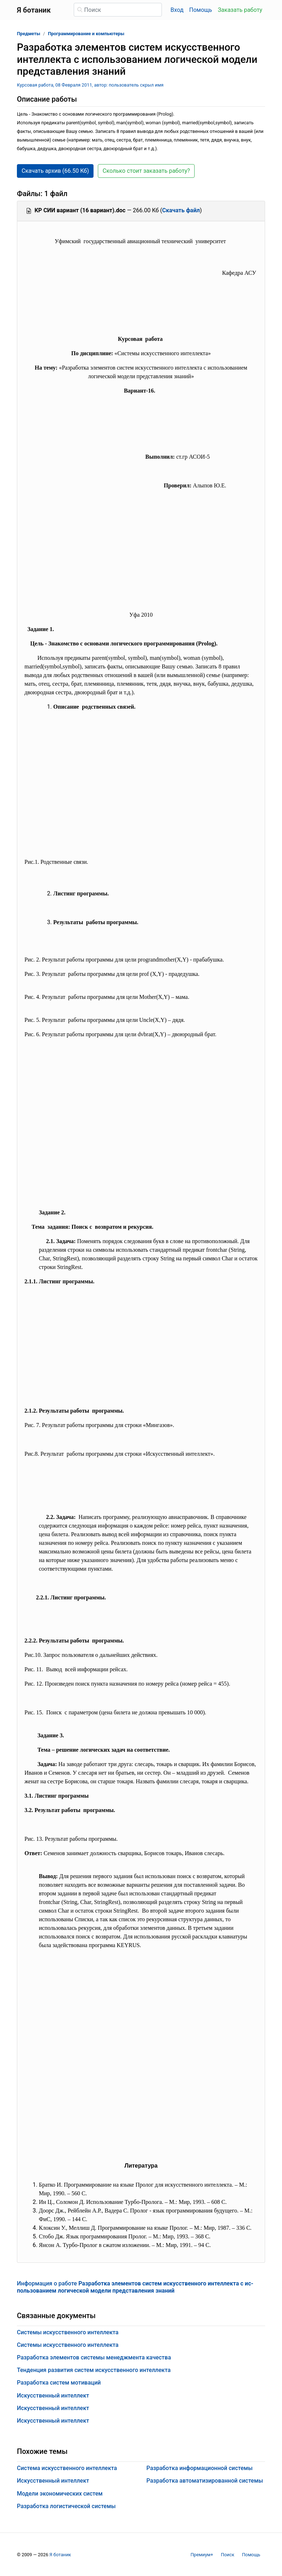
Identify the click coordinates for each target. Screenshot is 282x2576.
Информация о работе (135, 2287)
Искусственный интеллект (53, 2395)
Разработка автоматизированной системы (204, 2480)
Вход (176, 9)
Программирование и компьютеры (86, 33)
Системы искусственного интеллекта (67, 2332)
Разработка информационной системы (199, 2468)
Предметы (28, 33)
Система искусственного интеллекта (67, 2468)
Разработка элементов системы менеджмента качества (94, 2357)
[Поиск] (118, 10)
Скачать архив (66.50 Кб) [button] (55, 170)
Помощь (200, 9)
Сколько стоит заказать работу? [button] (146, 170)
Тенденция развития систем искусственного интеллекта (93, 2370)
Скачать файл (181, 210)
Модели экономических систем (60, 2493)
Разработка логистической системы (66, 2506)
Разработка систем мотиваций (59, 2382)
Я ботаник (60, 2554)
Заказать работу (240, 9)
